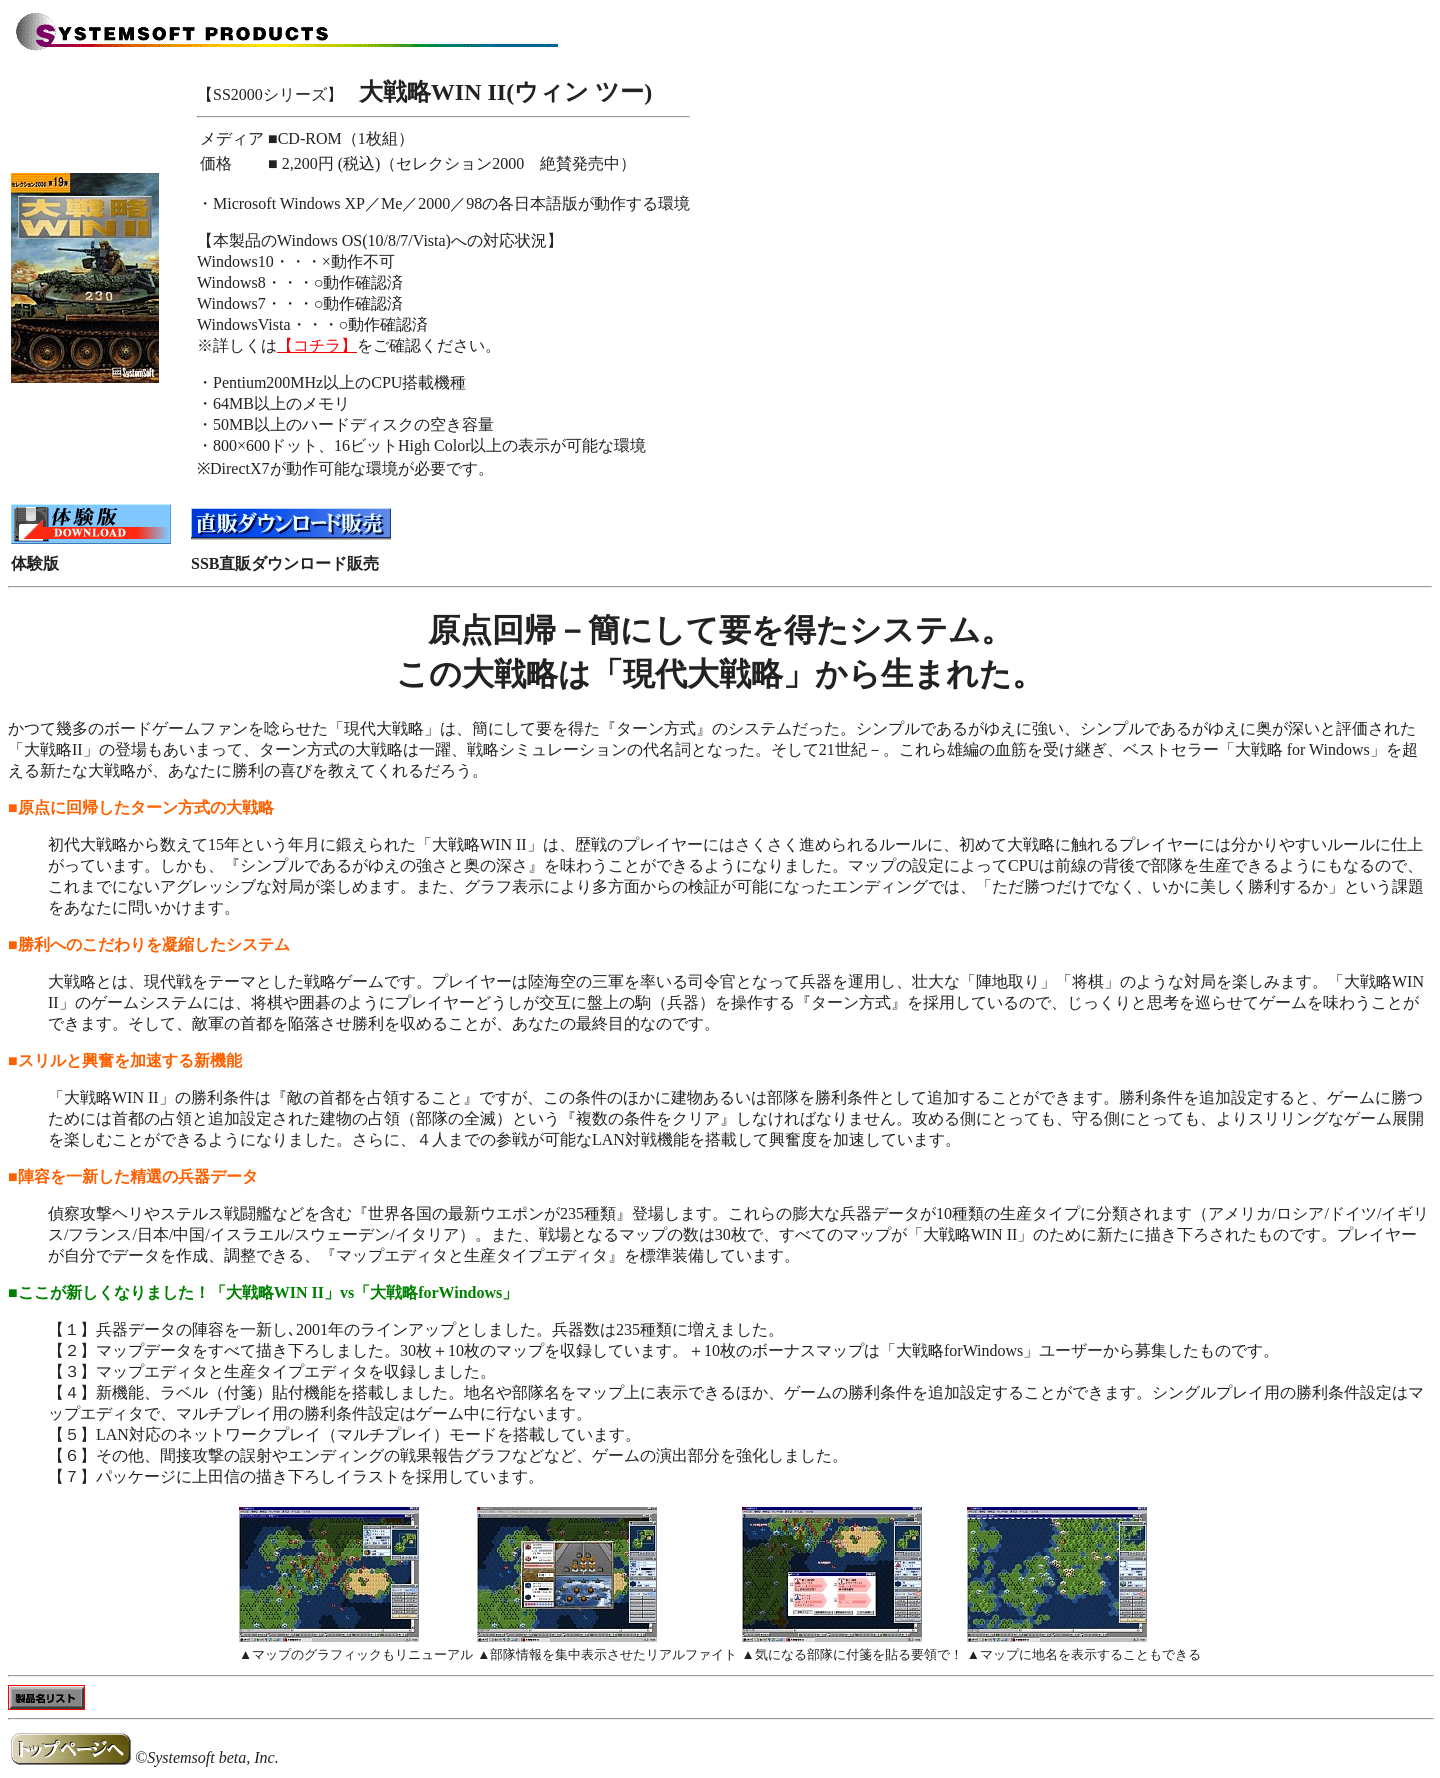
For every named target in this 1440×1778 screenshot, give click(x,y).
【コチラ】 (317, 345)
